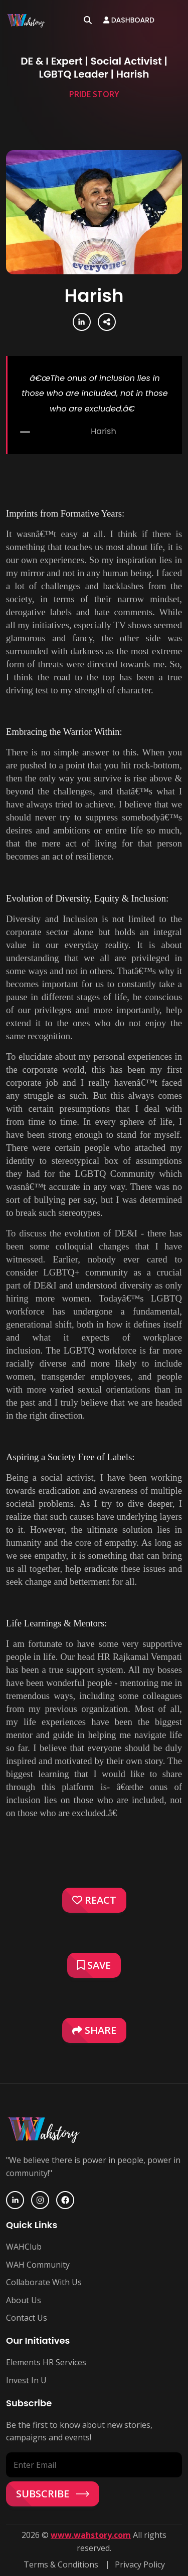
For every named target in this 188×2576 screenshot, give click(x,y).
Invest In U (26, 2380)
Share (94, 2030)
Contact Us (26, 2317)
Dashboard (128, 20)
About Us (23, 2300)
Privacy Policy (140, 2564)
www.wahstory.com (91, 2534)
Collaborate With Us (44, 2282)
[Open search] (88, 20)
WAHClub (24, 2246)
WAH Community (38, 2264)
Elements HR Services (46, 2362)
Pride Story (94, 94)
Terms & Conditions (61, 2564)
